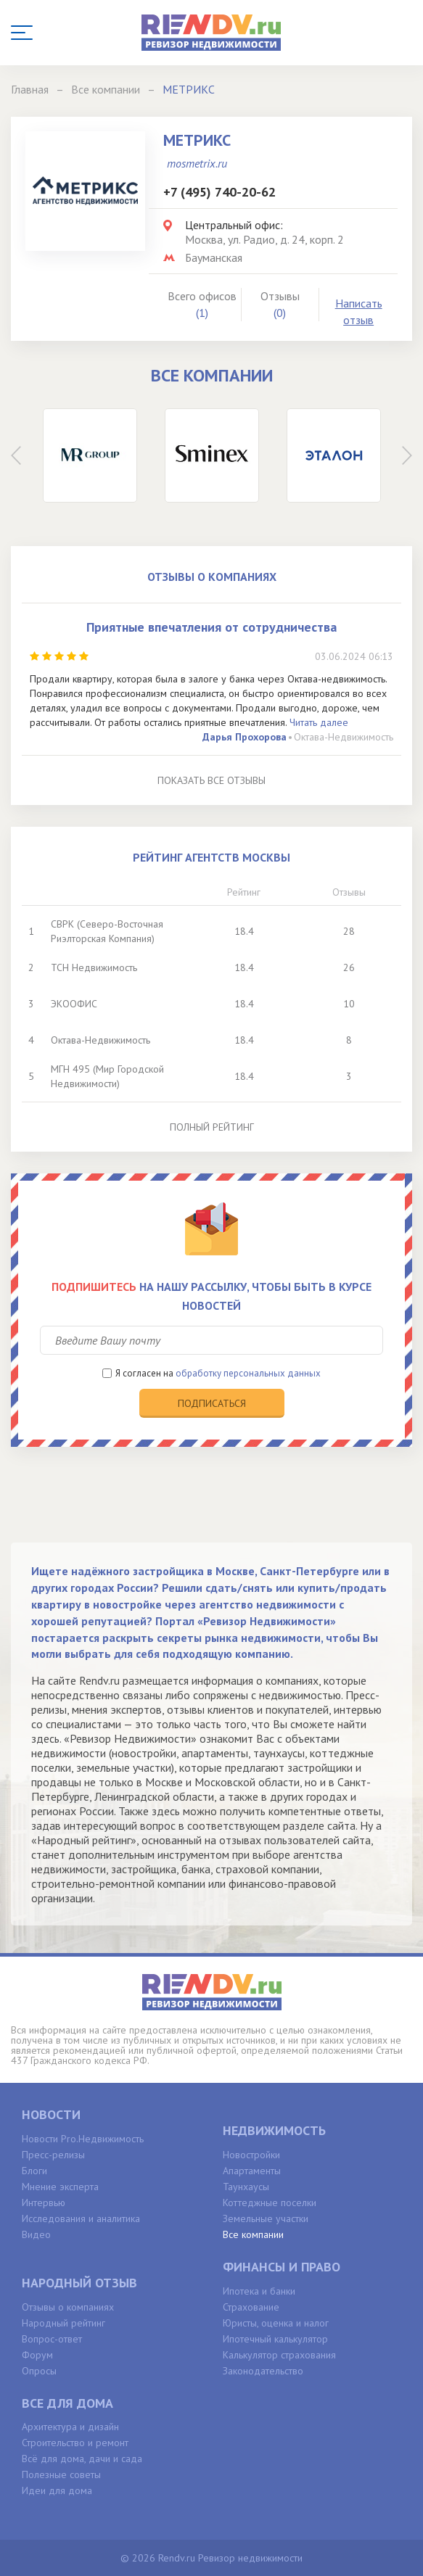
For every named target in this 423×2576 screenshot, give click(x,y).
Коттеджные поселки (269, 2202)
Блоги (34, 2170)
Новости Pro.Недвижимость (83, 2138)
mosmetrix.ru (197, 163)
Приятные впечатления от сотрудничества (211, 627)
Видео (36, 2234)
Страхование (251, 2306)
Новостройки (251, 2154)
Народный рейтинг (63, 2322)
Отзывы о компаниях (68, 2306)
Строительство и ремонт (75, 2442)
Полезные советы (61, 2474)
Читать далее (318, 722)
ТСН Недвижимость (94, 967)
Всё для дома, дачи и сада (82, 2458)
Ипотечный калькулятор (275, 2338)
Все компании (253, 2234)
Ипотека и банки (259, 2291)
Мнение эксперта (60, 2186)
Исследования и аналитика (81, 2218)
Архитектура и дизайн (70, 2426)
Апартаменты (252, 2170)
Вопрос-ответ (52, 2338)
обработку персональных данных (248, 1373)
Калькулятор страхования (279, 2354)
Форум (37, 2354)
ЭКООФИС (74, 1003)
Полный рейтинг (212, 1127)
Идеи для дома (57, 2490)
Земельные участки (265, 2218)
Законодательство (263, 2370)
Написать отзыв (358, 311)
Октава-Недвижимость (343, 736)
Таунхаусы (246, 2186)
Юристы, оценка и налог (276, 2322)
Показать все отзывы (211, 780)
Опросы (39, 2370)
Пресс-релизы (53, 2154)
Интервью (43, 2202)
